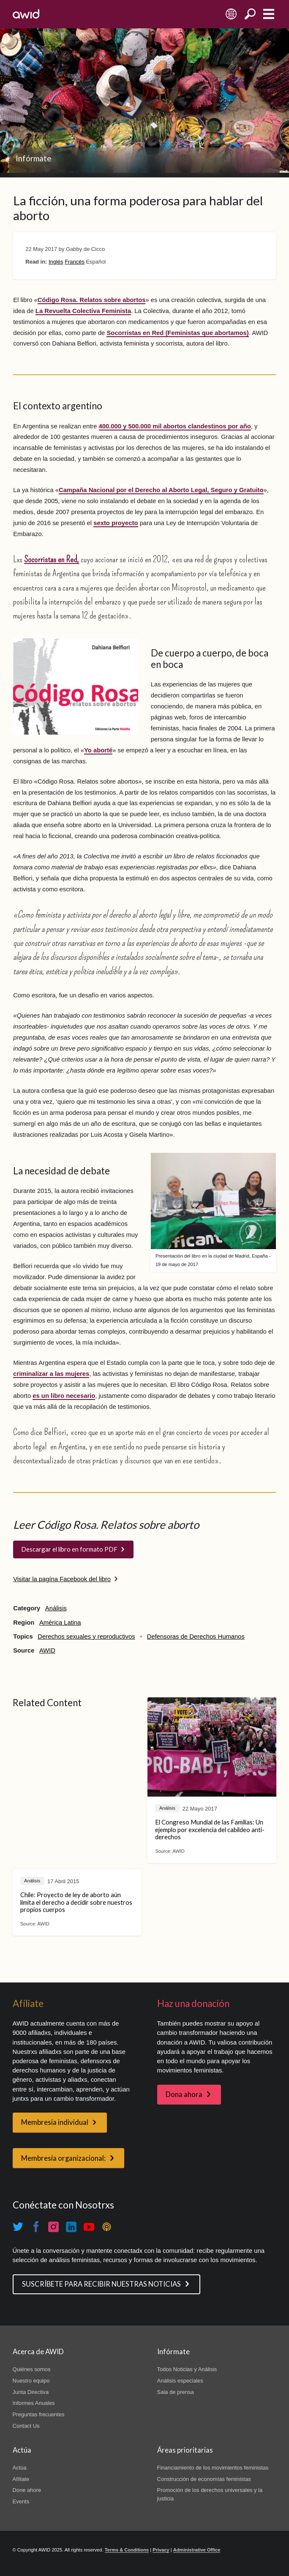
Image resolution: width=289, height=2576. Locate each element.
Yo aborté (98, 750)
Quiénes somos (32, 2369)
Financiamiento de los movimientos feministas (213, 2467)
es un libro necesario (64, 1395)
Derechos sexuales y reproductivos (86, 1636)
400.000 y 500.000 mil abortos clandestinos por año (175, 426)
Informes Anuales (34, 2403)
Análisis (56, 1608)
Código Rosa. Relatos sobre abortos (92, 300)
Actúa (20, 2467)
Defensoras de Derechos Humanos (196, 1636)
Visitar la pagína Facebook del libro (62, 1579)
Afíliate (21, 2479)
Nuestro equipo (31, 2380)
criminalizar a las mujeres (51, 1373)
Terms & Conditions (127, 2549)
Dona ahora (184, 2094)
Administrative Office (197, 2549)
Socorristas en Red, (51, 559)
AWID (47, 1650)
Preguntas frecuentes (39, 2414)
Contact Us (26, 2426)
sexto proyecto (115, 523)
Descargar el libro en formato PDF (69, 1549)
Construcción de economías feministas (204, 2479)
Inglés (56, 262)
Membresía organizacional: (63, 2158)
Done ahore (27, 2490)
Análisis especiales (180, 2380)
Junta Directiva (31, 2392)
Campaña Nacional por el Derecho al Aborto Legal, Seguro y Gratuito (161, 490)
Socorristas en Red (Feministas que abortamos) (177, 332)
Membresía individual (54, 2122)
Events (21, 2501)
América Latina (60, 1622)
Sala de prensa (175, 2392)
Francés (75, 262)
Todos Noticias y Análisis (187, 2369)
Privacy (161, 2549)
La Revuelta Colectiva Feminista (83, 311)
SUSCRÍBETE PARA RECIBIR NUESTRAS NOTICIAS (101, 2284)
